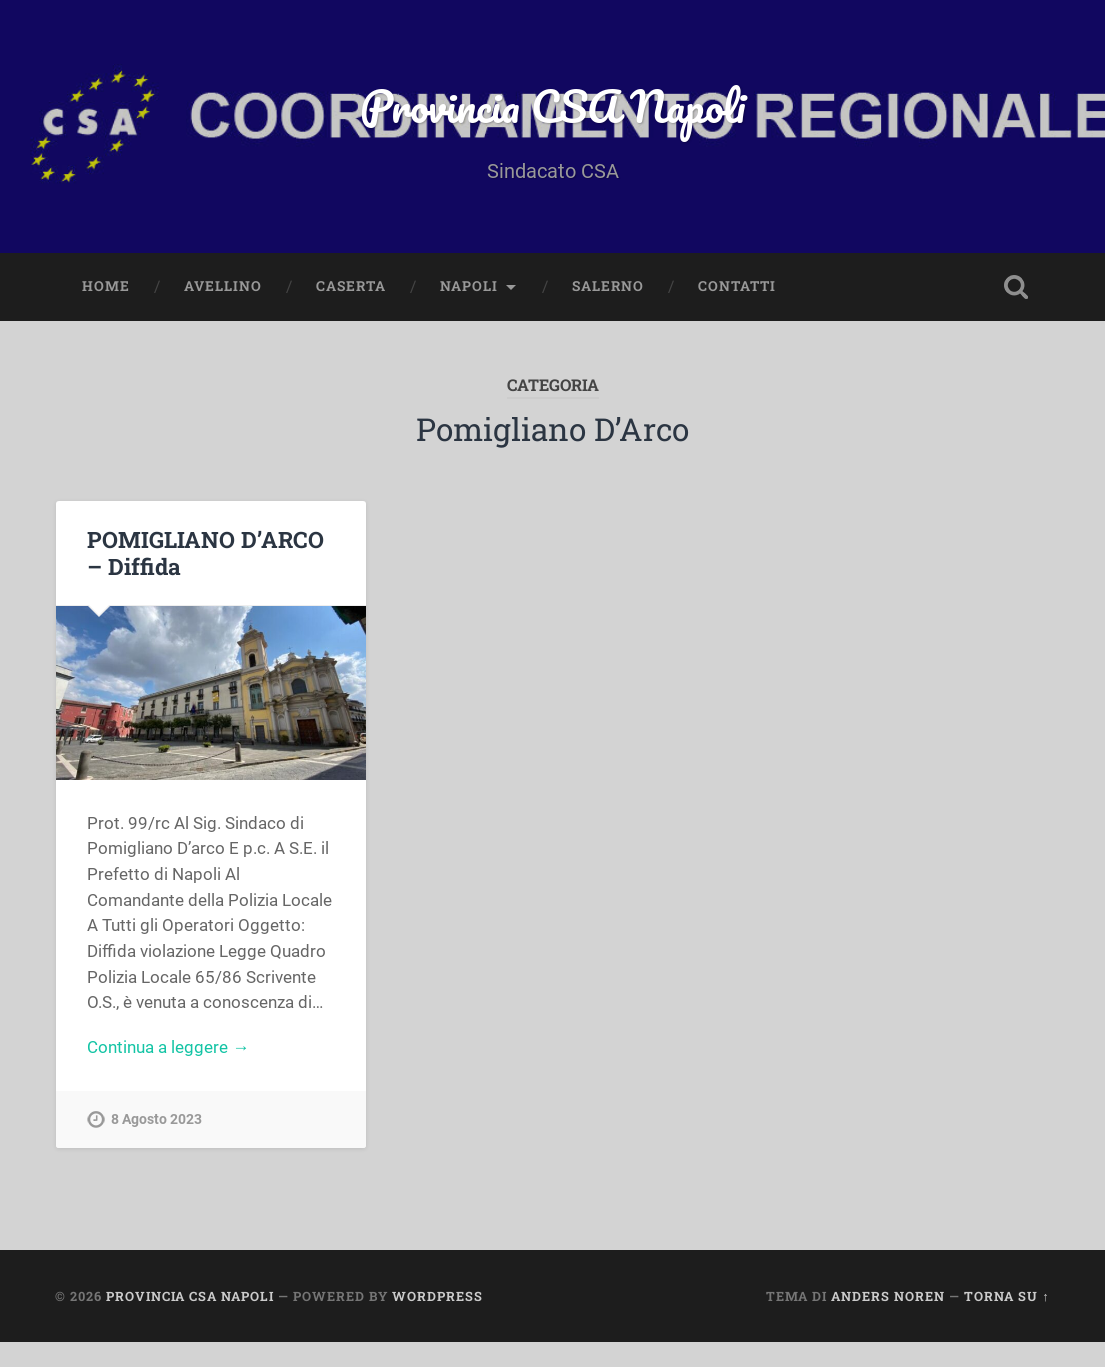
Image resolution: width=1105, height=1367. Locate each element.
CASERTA (351, 286)
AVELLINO (223, 286)
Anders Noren (888, 1296)
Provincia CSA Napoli (552, 105)
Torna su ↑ (1006, 1296)
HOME (106, 286)
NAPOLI (469, 286)
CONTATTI (737, 286)
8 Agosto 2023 (156, 1119)
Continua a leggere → (168, 1047)
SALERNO (608, 286)
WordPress (437, 1296)
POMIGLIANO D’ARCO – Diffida (205, 552)
